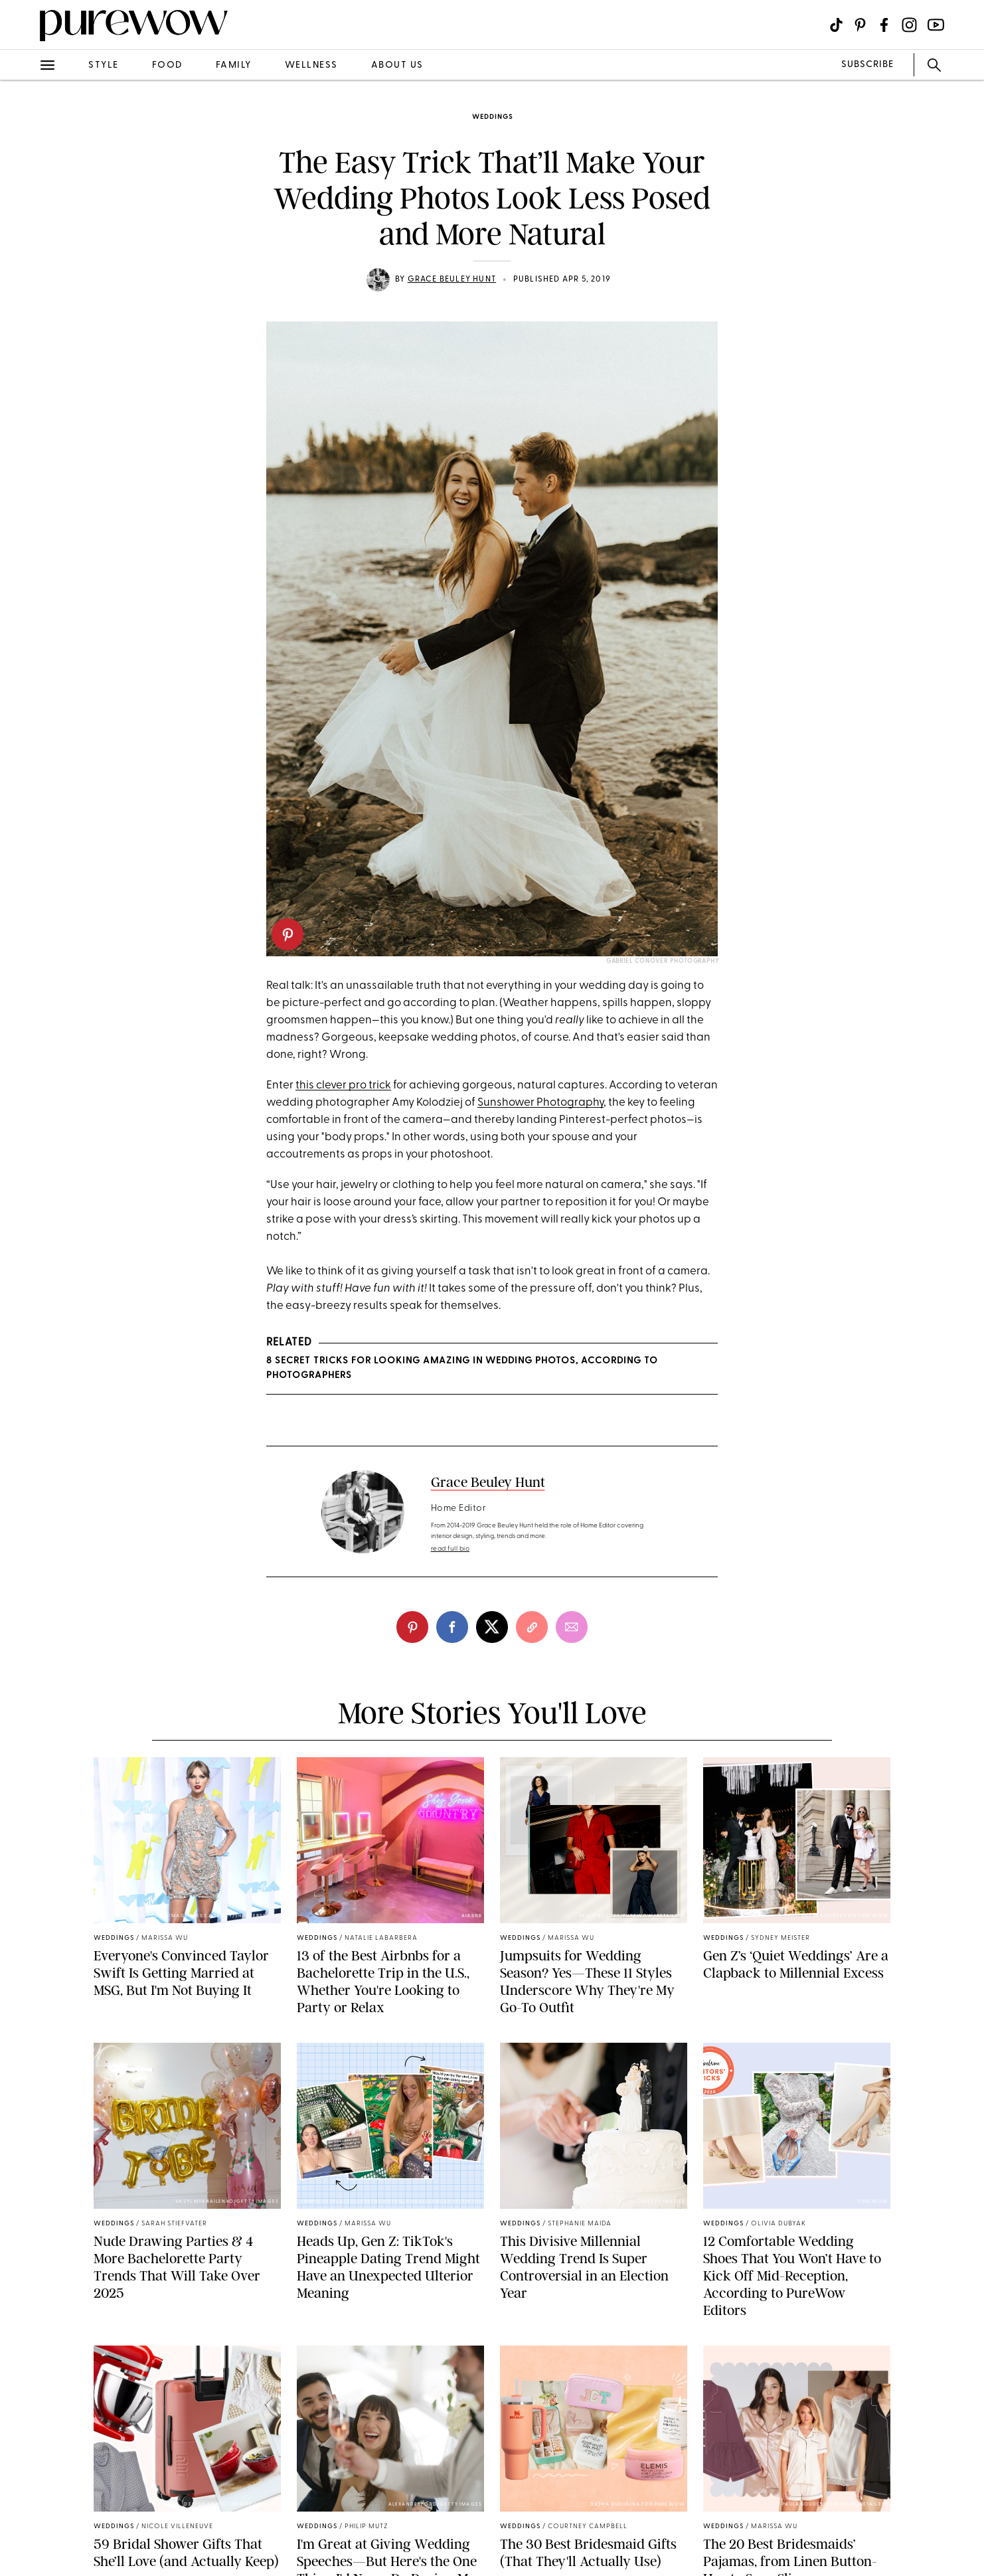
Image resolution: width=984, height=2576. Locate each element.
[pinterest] (287, 934)
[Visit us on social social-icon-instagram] (909, 25)
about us (397, 65)
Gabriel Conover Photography (662, 961)
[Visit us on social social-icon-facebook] (884, 25)
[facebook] (452, 1627)
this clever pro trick (343, 1085)
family (234, 65)
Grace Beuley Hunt (452, 280)
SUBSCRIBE (867, 65)
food (167, 65)
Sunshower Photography (540, 1102)
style (103, 65)
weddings (492, 117)
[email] (572, 1627)
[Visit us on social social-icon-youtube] (936, 25)
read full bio (450, 1549)
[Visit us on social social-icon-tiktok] (836, 25)
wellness (311, 65)
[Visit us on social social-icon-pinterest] (860, 25)
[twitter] (492, 1627)
